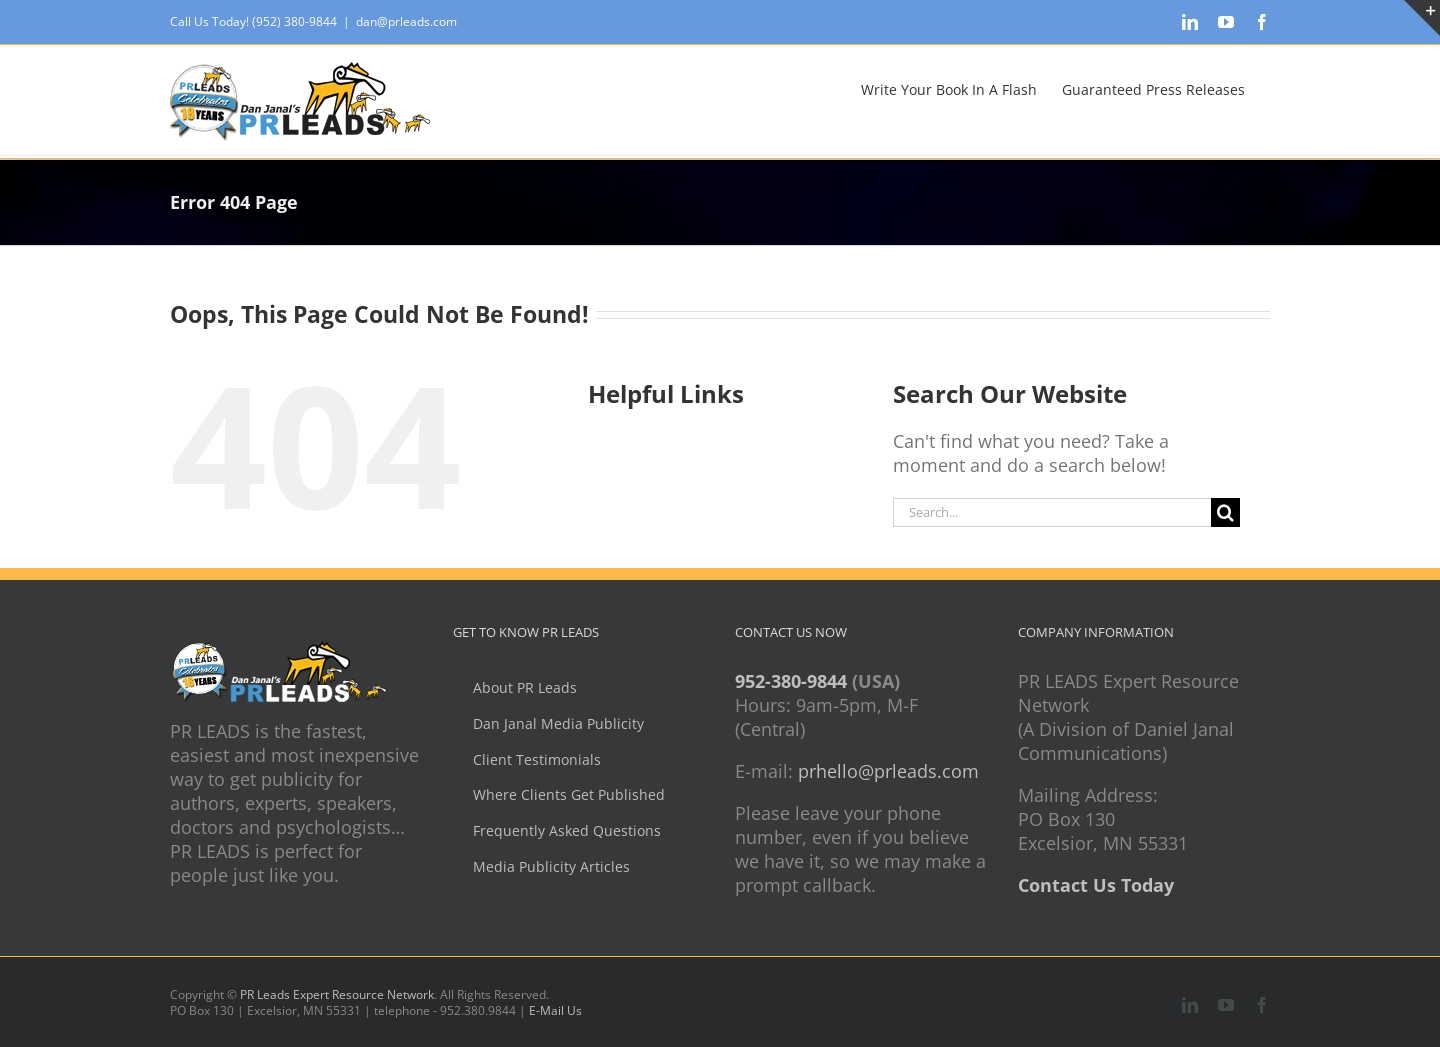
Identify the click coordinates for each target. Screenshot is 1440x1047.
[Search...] (1052, 512)
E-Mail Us (555, 1010)
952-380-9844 (791, 681)
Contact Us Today (1096, 885)
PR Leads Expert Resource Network (337, 994)
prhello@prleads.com (888, 771)
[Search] (1225, 512)
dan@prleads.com (406, 21)
